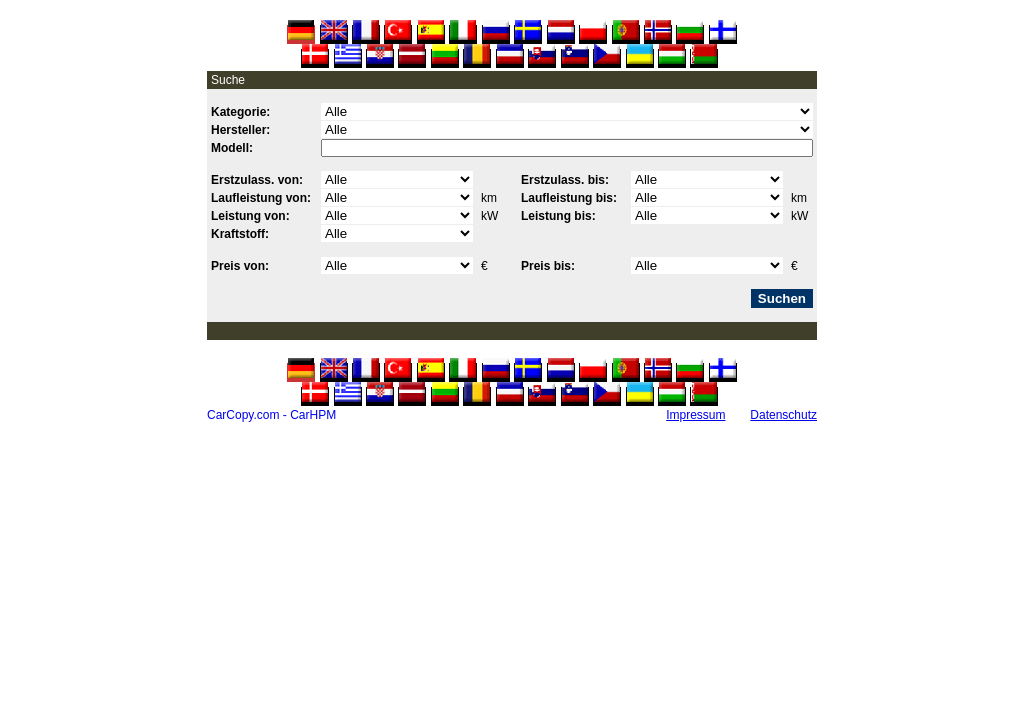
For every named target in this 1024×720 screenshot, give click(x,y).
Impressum (695, 415)
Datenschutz (783, 415)
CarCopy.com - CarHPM (271, 415)
